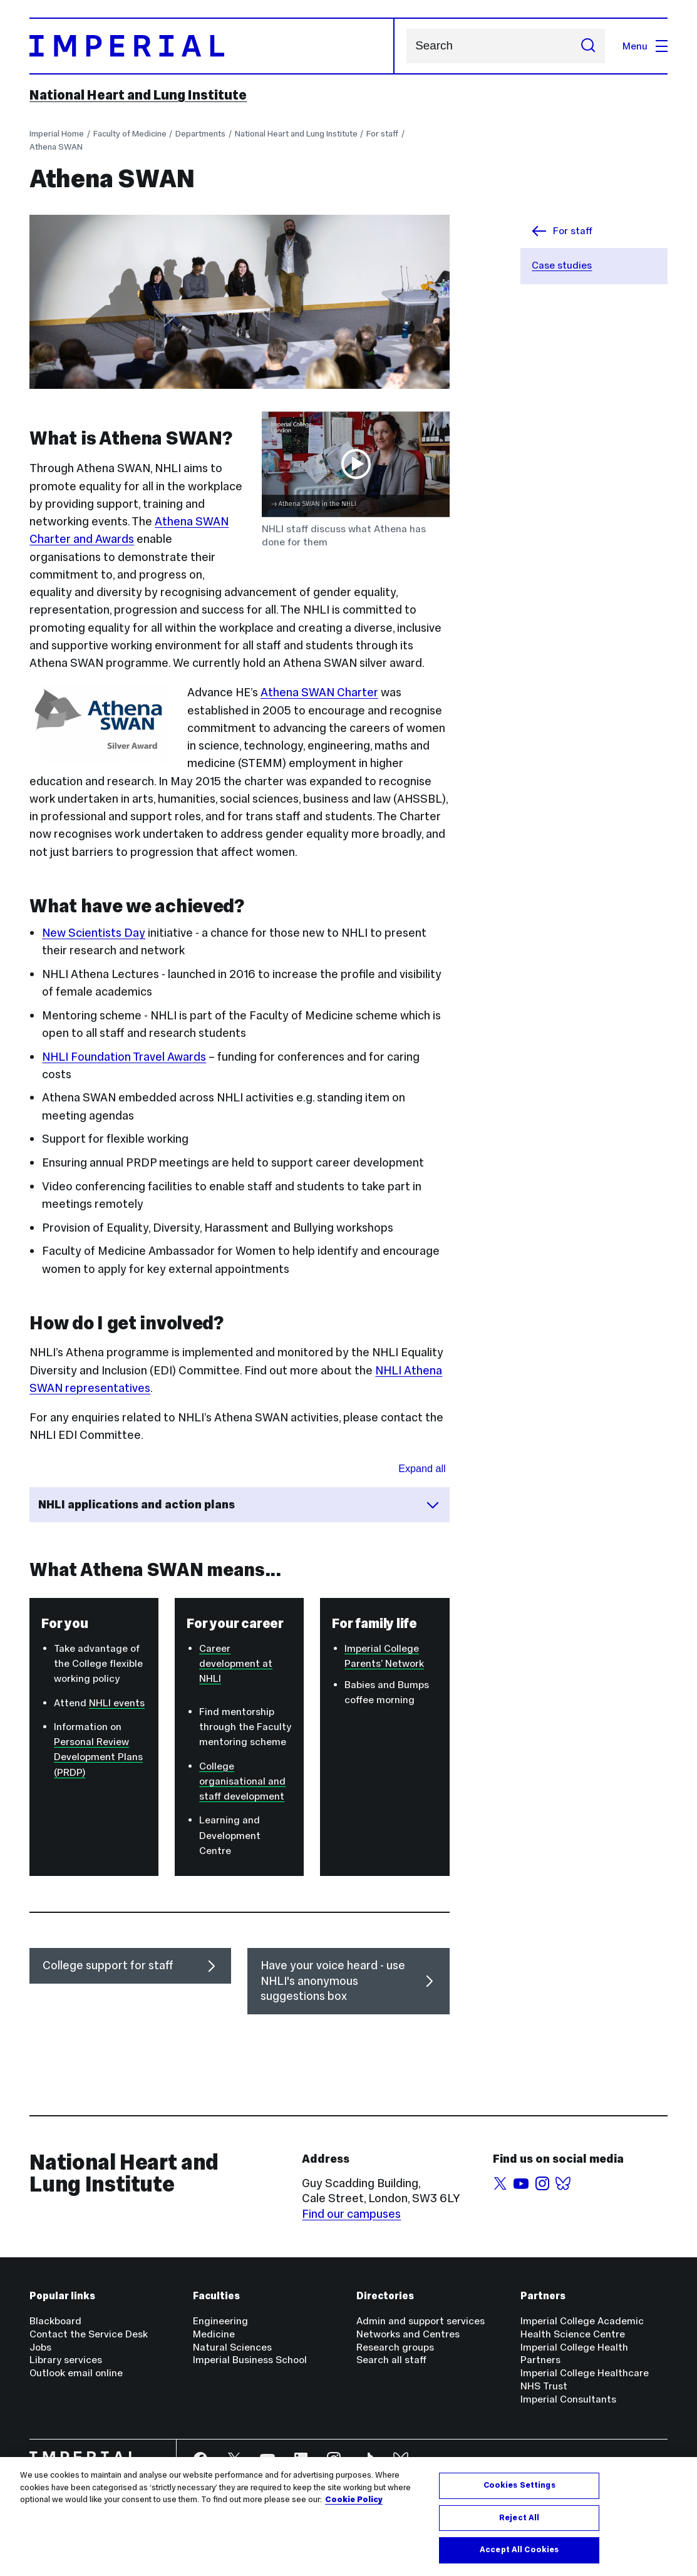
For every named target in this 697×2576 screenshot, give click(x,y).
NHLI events (117, 1703)
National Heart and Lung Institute (138, 94)
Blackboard (55, 2321)
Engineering (220, 2321)
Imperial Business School (250, 2360)
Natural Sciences (232, 2347)
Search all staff (391, 2360)
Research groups (395, 2347)
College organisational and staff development (242, 1781)
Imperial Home (56, 133)
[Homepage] (212, 46)
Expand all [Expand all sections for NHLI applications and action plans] (421, 1468)
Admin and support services (420, 2321)
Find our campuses (351, 2214)
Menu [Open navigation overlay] (645, 46)
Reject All (519, 2526)
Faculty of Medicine (130, 133)
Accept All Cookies (519, 2558)
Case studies (562, 265)
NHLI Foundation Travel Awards (124, 1056)
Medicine (214, 2334)
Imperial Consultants (568, 2399)
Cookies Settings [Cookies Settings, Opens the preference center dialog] (519, 2493)
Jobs (40, 2347)
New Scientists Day (93, 932)
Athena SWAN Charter (319, 692)
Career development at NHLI (235, 1663)
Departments (200, 133)
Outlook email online (76, 2373)
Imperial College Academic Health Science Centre (582, 2327)
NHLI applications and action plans (239, 1504)
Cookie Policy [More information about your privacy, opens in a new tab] (354, 2508)
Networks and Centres (408, 2334)
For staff (382, 133)
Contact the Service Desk (88, 2334)
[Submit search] (588, 46)
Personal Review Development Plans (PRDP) (98, 1757)
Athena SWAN (56, 147)
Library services (65, 2360)
